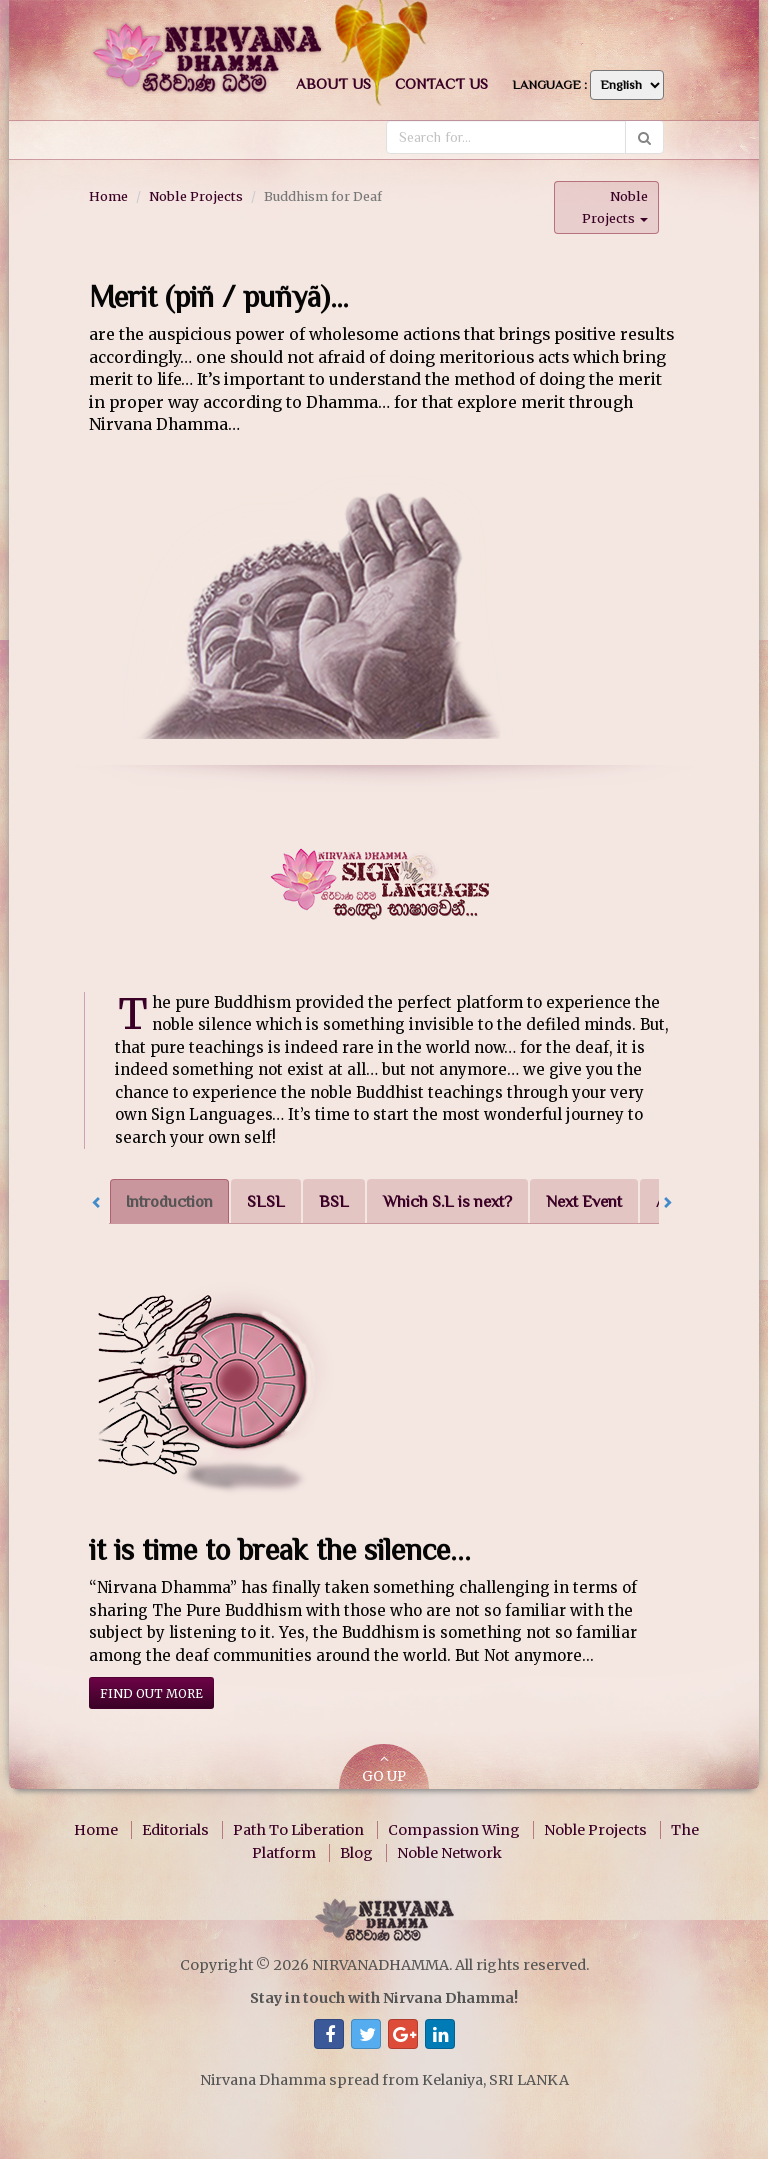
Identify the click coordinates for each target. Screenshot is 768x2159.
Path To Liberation (298, 1830)
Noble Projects (196, 196)
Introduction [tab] (169, 1201)
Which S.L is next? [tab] (447, 1201)
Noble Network (449, 1852)
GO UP (384, 1768)
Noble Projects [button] (615, 206)
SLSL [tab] (266, 1201)
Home (108, 196)
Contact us (441, 83)
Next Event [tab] (584, 1201)
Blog (356, 1852)
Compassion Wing (454, 1830)
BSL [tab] (334, 1201)
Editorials (175, 1830)
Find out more (151, 1693)
